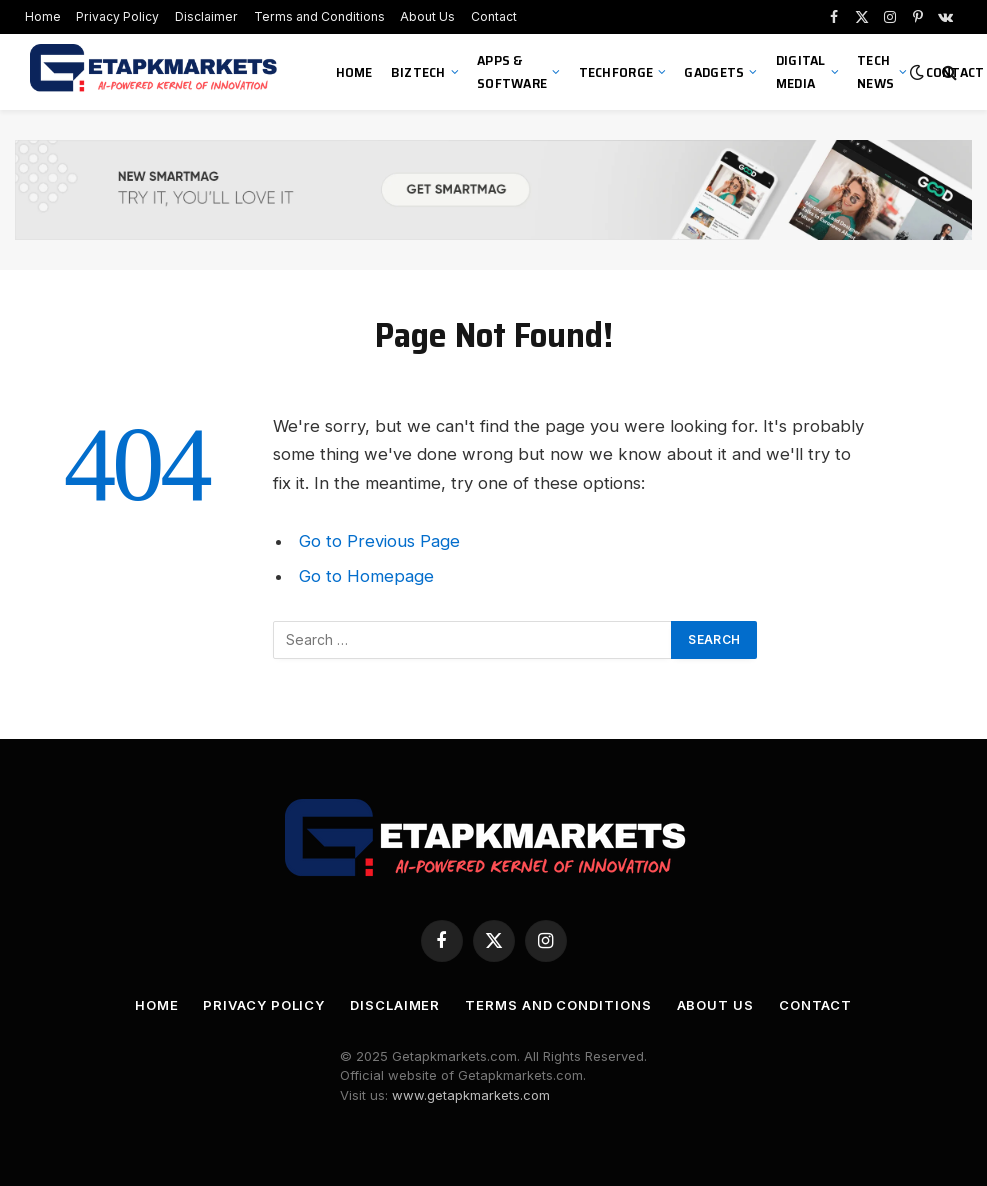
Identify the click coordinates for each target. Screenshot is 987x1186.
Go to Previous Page (379, 541)
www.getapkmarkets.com (471, 1095)
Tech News (875, 71)
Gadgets (714, 72)
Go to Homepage (366, 576)
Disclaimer (206, 16)
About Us (427, 16)
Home (43, 16)
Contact (494, 16)
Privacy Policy (117, 16)
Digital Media (801, 71)
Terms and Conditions (319, 16)
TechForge (616, 72)
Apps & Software (512, 71)
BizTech (418, 72)
